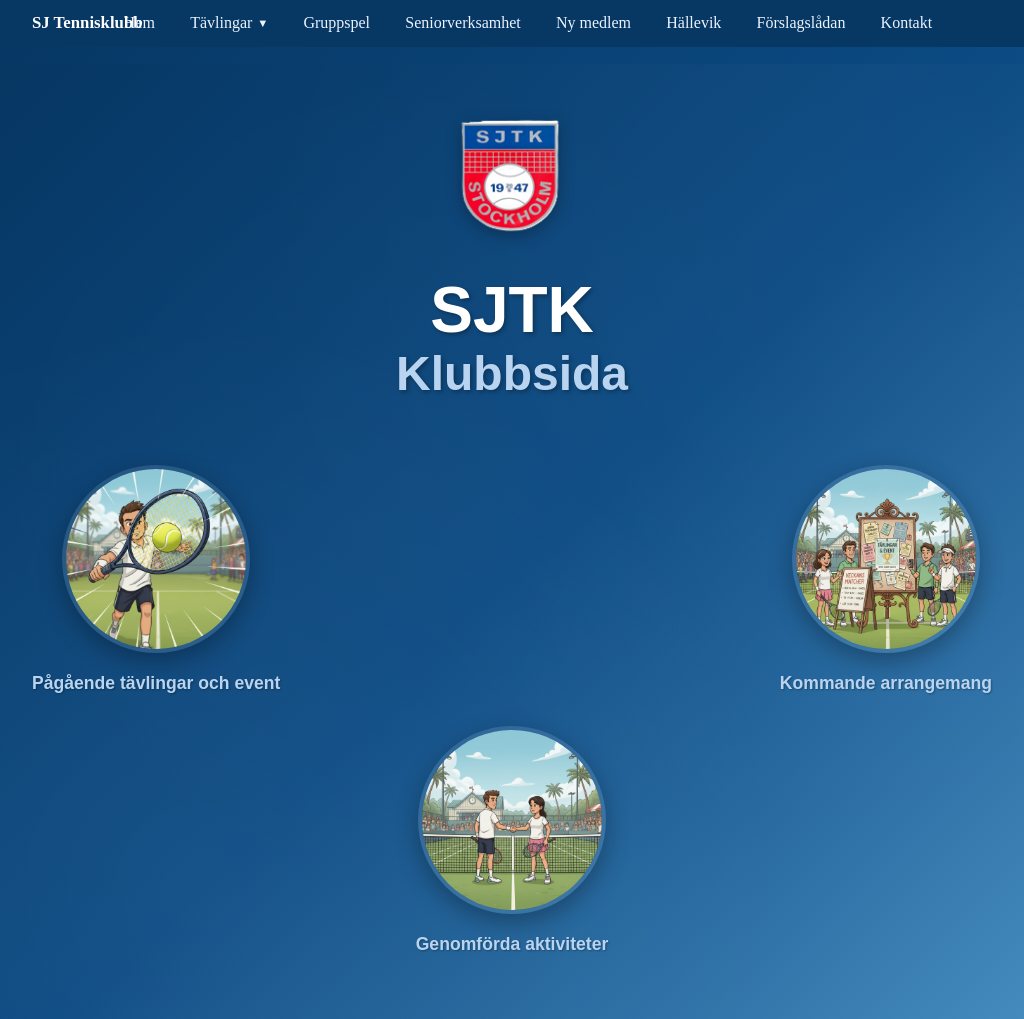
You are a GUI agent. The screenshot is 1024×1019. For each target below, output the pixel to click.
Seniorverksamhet (463, 22)
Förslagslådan (801, 22)
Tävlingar (221, 22)
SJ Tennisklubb (87, 22)
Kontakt (907, 22)
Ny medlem (593, 22)
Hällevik (693, 22)
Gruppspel (336, 22)
